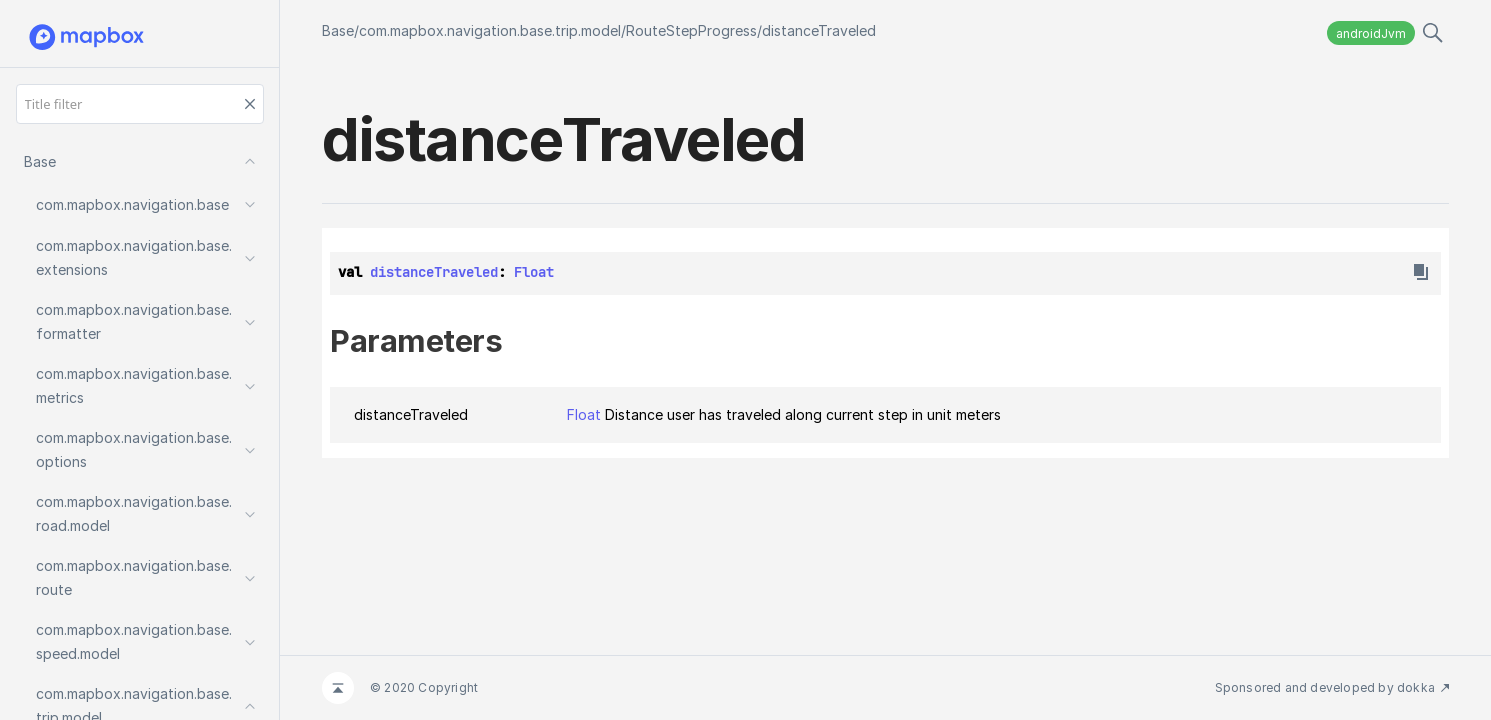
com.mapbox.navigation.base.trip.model (490, 30)
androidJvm (1371, 33)
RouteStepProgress (691, 30)
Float (534, 272)
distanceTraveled (819, 30)
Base (338, 30)
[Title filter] (140, 104)
